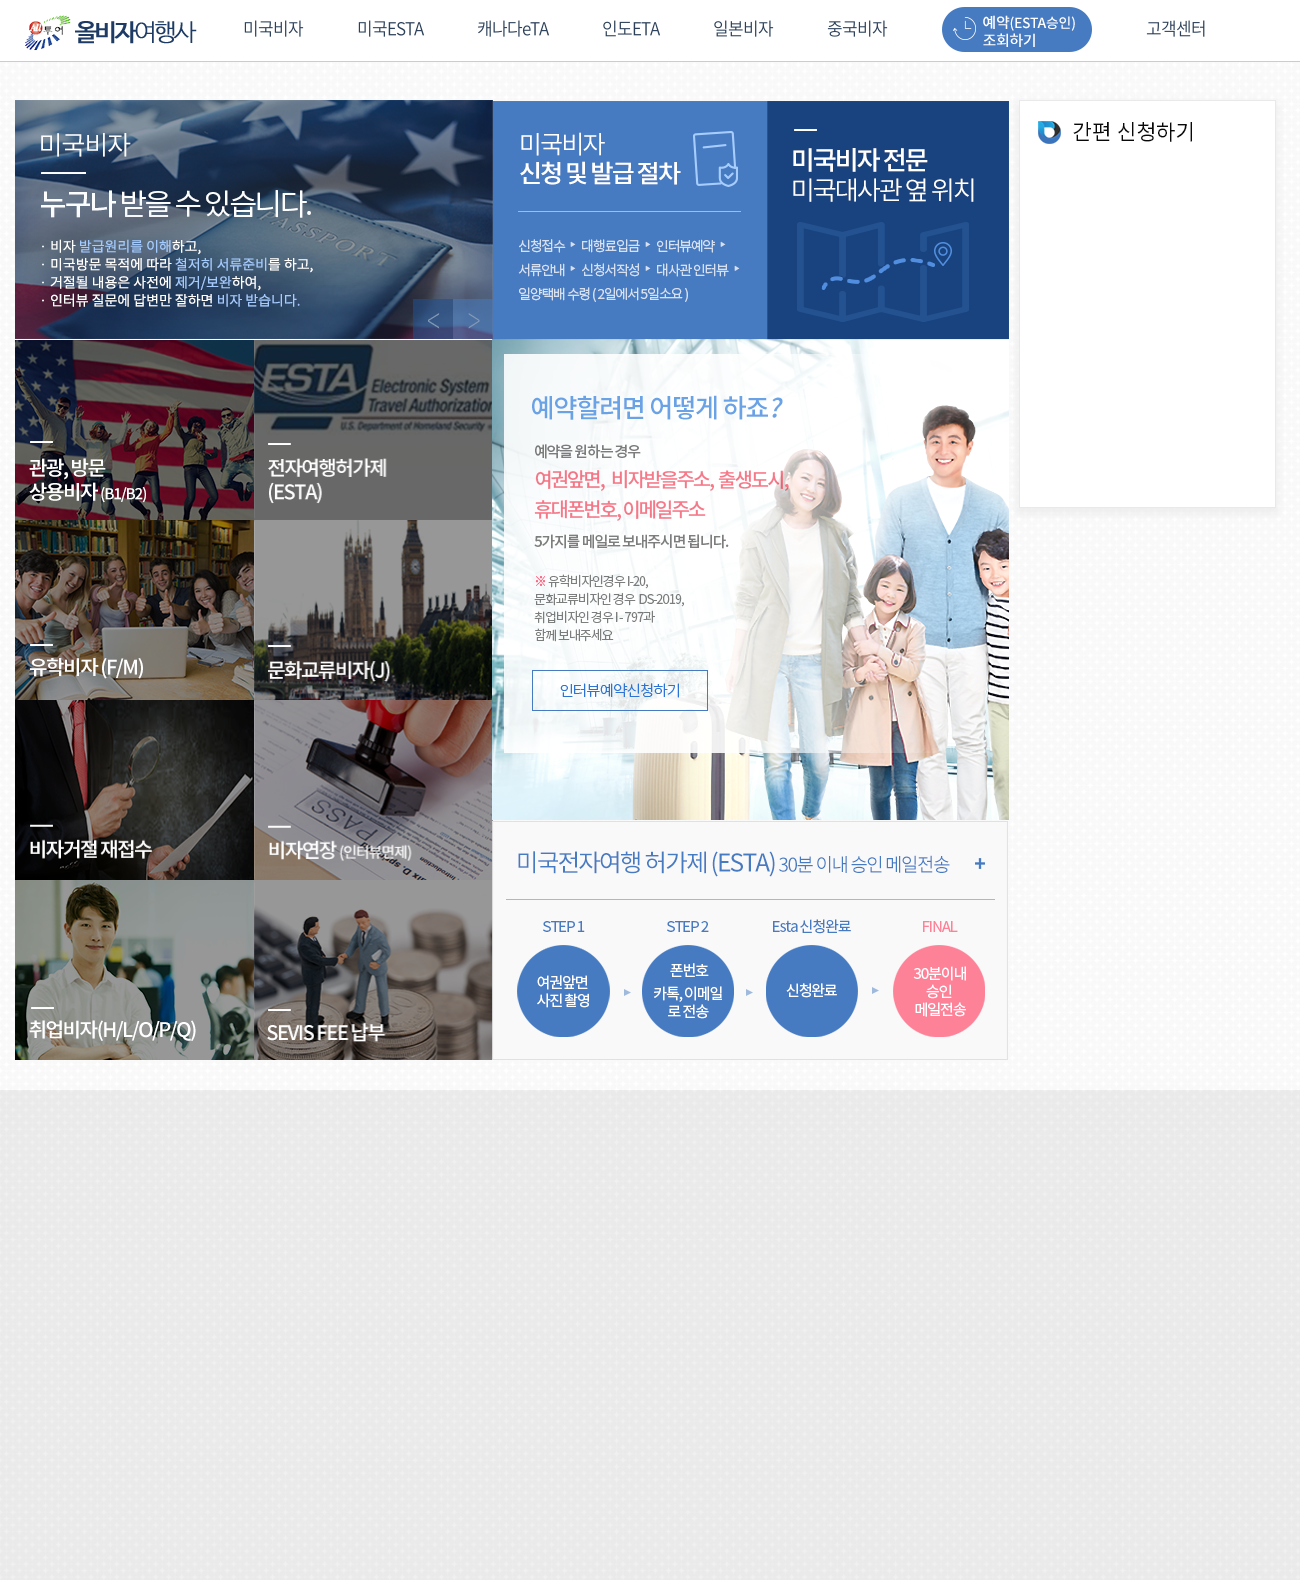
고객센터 (1176, 29)
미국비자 (273, 29)
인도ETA (630, 29)
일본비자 (743, 29)
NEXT (473, 319)
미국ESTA (390, 29)
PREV (433, 319)
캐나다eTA (512, 29)
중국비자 (857, 29)
